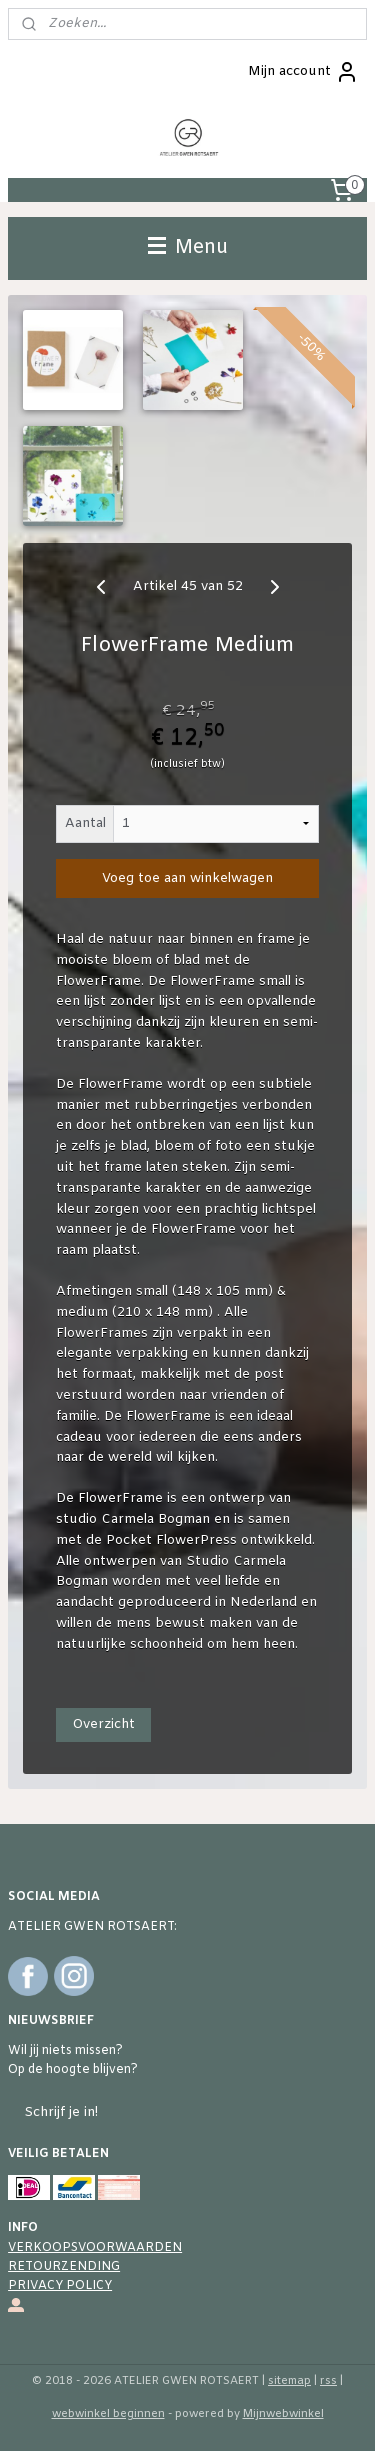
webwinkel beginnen (108, 2414)
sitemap (289, 2381)
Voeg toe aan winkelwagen (187, 878)
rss (328, 2381)
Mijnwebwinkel (283, 2414)
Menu (188, 248)
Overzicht (103, 1724)
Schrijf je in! (61, 2112)
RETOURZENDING (64, 2267)
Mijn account (303, 72)
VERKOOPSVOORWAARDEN (95, 2248)
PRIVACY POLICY (60, 2286)
